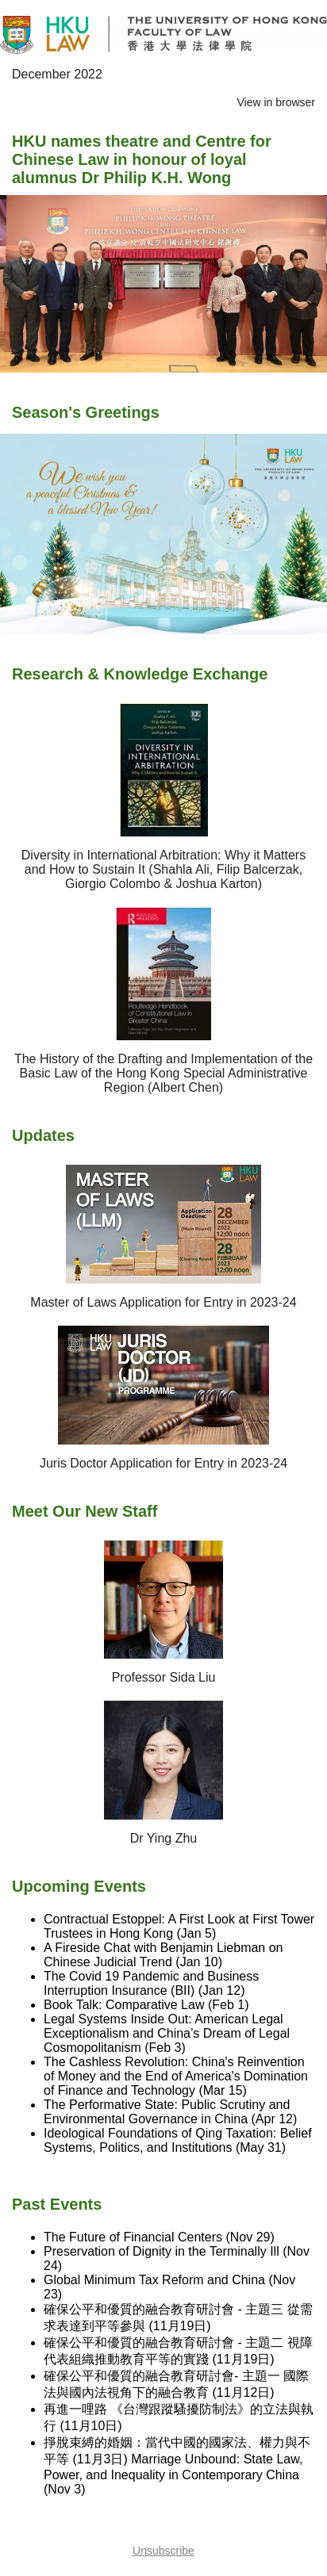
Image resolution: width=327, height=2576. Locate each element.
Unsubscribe (163, 2550)
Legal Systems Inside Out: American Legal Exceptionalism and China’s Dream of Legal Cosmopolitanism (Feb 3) (167, 2033)
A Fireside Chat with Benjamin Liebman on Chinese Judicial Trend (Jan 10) (163, 1955)
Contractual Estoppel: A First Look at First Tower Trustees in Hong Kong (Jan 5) (179, 1926)
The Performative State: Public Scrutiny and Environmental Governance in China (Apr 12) (170, 2112)
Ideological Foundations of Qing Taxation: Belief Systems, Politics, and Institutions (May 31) (178, 2140)
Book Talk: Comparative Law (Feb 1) (146, 2004)
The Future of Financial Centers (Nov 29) (159, 2237)
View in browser (276, 102)
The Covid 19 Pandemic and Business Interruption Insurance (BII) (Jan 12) (151, 1983)
